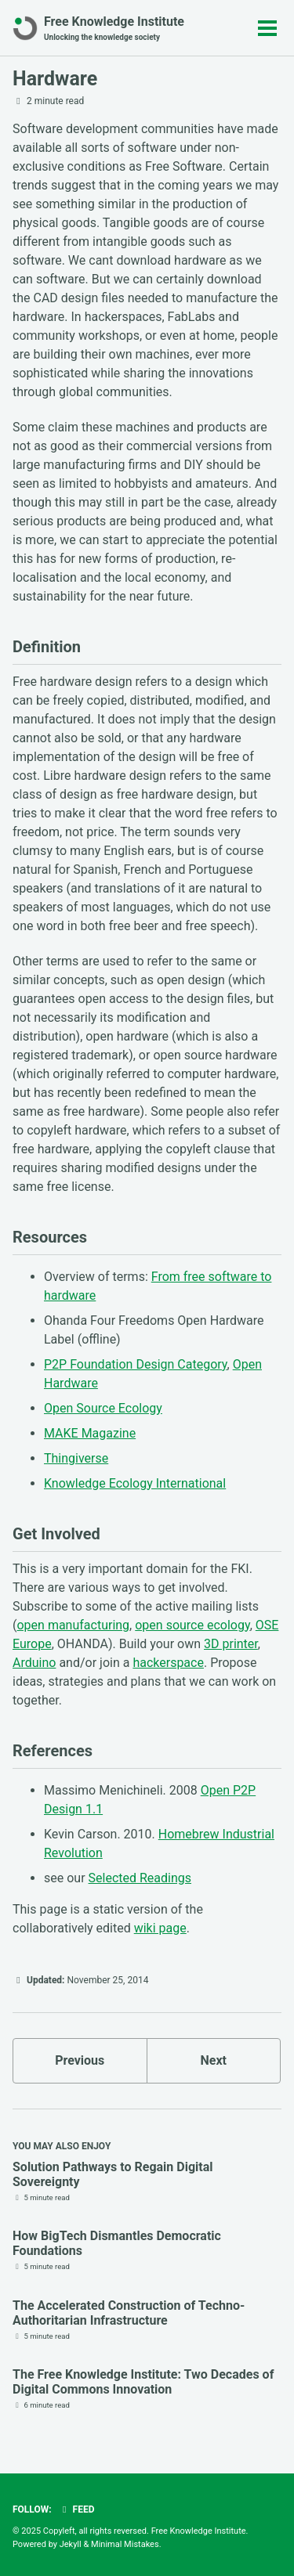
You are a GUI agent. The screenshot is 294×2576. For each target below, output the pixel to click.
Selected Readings (140, 1878)
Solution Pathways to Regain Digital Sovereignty (113, 2174)
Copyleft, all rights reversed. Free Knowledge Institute (144, 2531)
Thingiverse (76, 1458)
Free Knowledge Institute (114, 28)
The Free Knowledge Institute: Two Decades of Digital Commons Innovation (143, 2382)
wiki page (160, 1928)
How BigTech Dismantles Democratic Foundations (117, 2243)
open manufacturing (72, 1625)
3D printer (231, 1643)
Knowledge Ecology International (135, 1483)
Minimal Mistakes (125, 2544)
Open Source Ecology (103, 1408)
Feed (77, 2509)
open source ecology (192, 1625)
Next (214, 2060)
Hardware (55, 78)
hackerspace (168, 1662)
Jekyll (71, 2544)
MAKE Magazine (90, 1433)
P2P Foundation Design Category (135, 1364)
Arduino (34, 1662)
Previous (79, 2060)
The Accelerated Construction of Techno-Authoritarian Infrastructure (129, 2313)
